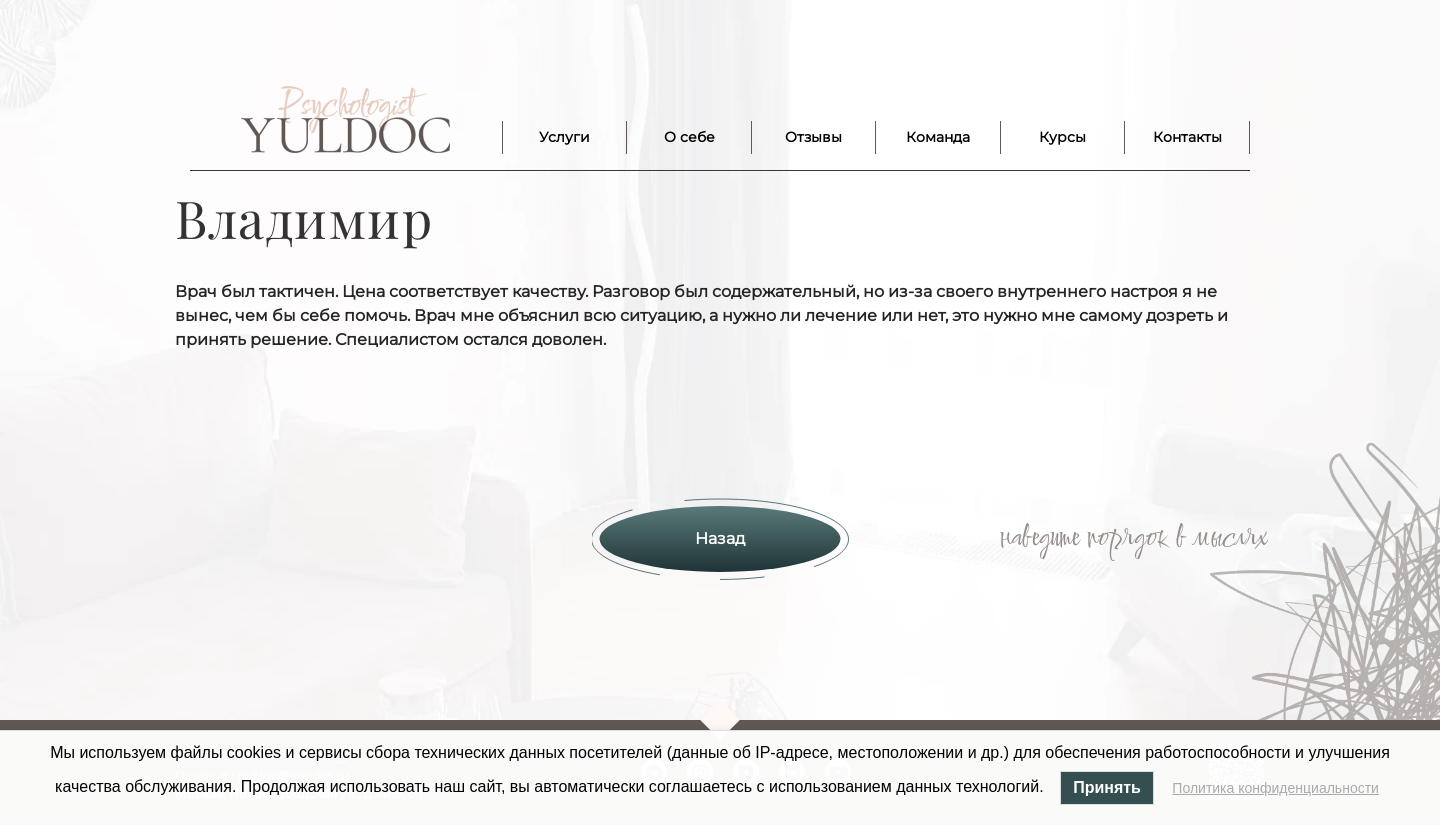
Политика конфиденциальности (1275, 788)
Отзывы (813, 137)
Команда (938, 137)
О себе (689, 137)
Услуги (564, 137)
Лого (345, 120)
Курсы (1062, 137)
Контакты (1187, 137)
